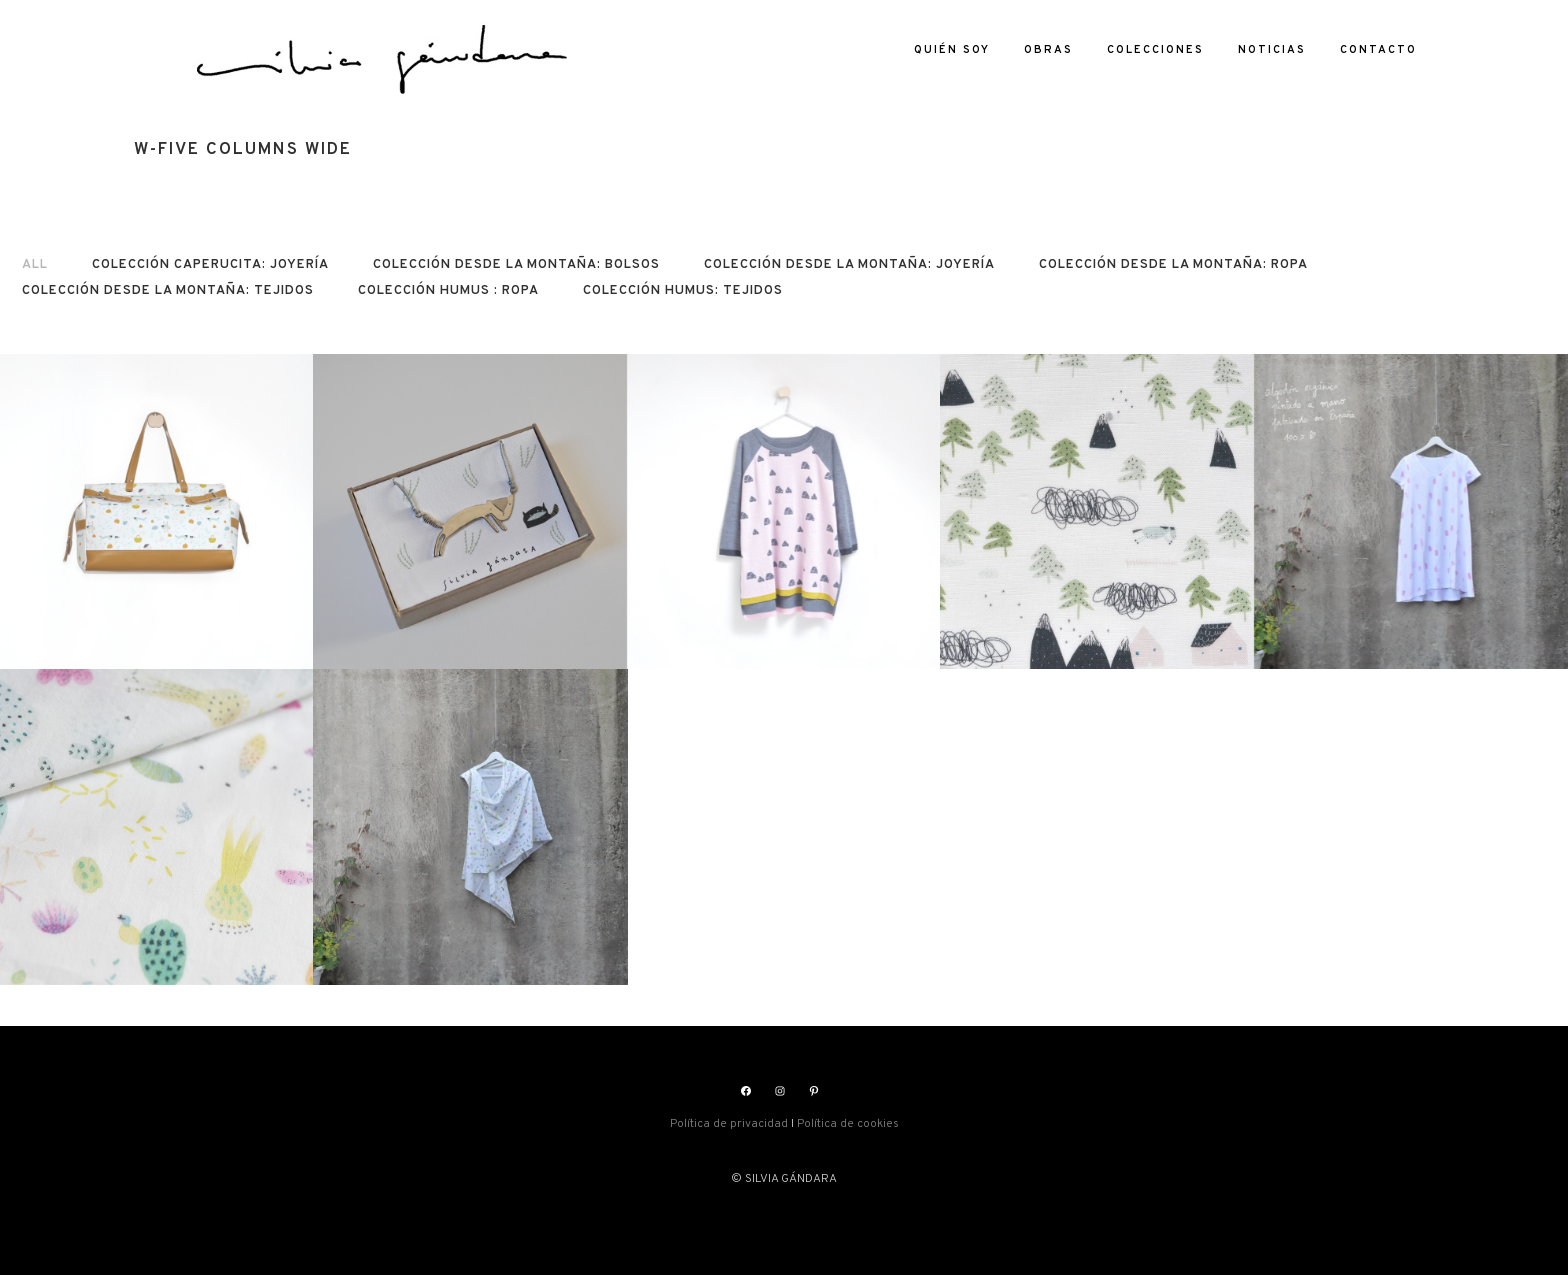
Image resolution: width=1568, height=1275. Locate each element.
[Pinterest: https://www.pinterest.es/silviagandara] (814, 1091)
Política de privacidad (729, 1124)
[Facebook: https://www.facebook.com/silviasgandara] (746, 1091)
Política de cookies (848, 1124)
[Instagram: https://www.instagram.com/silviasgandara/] (780, 1091)
